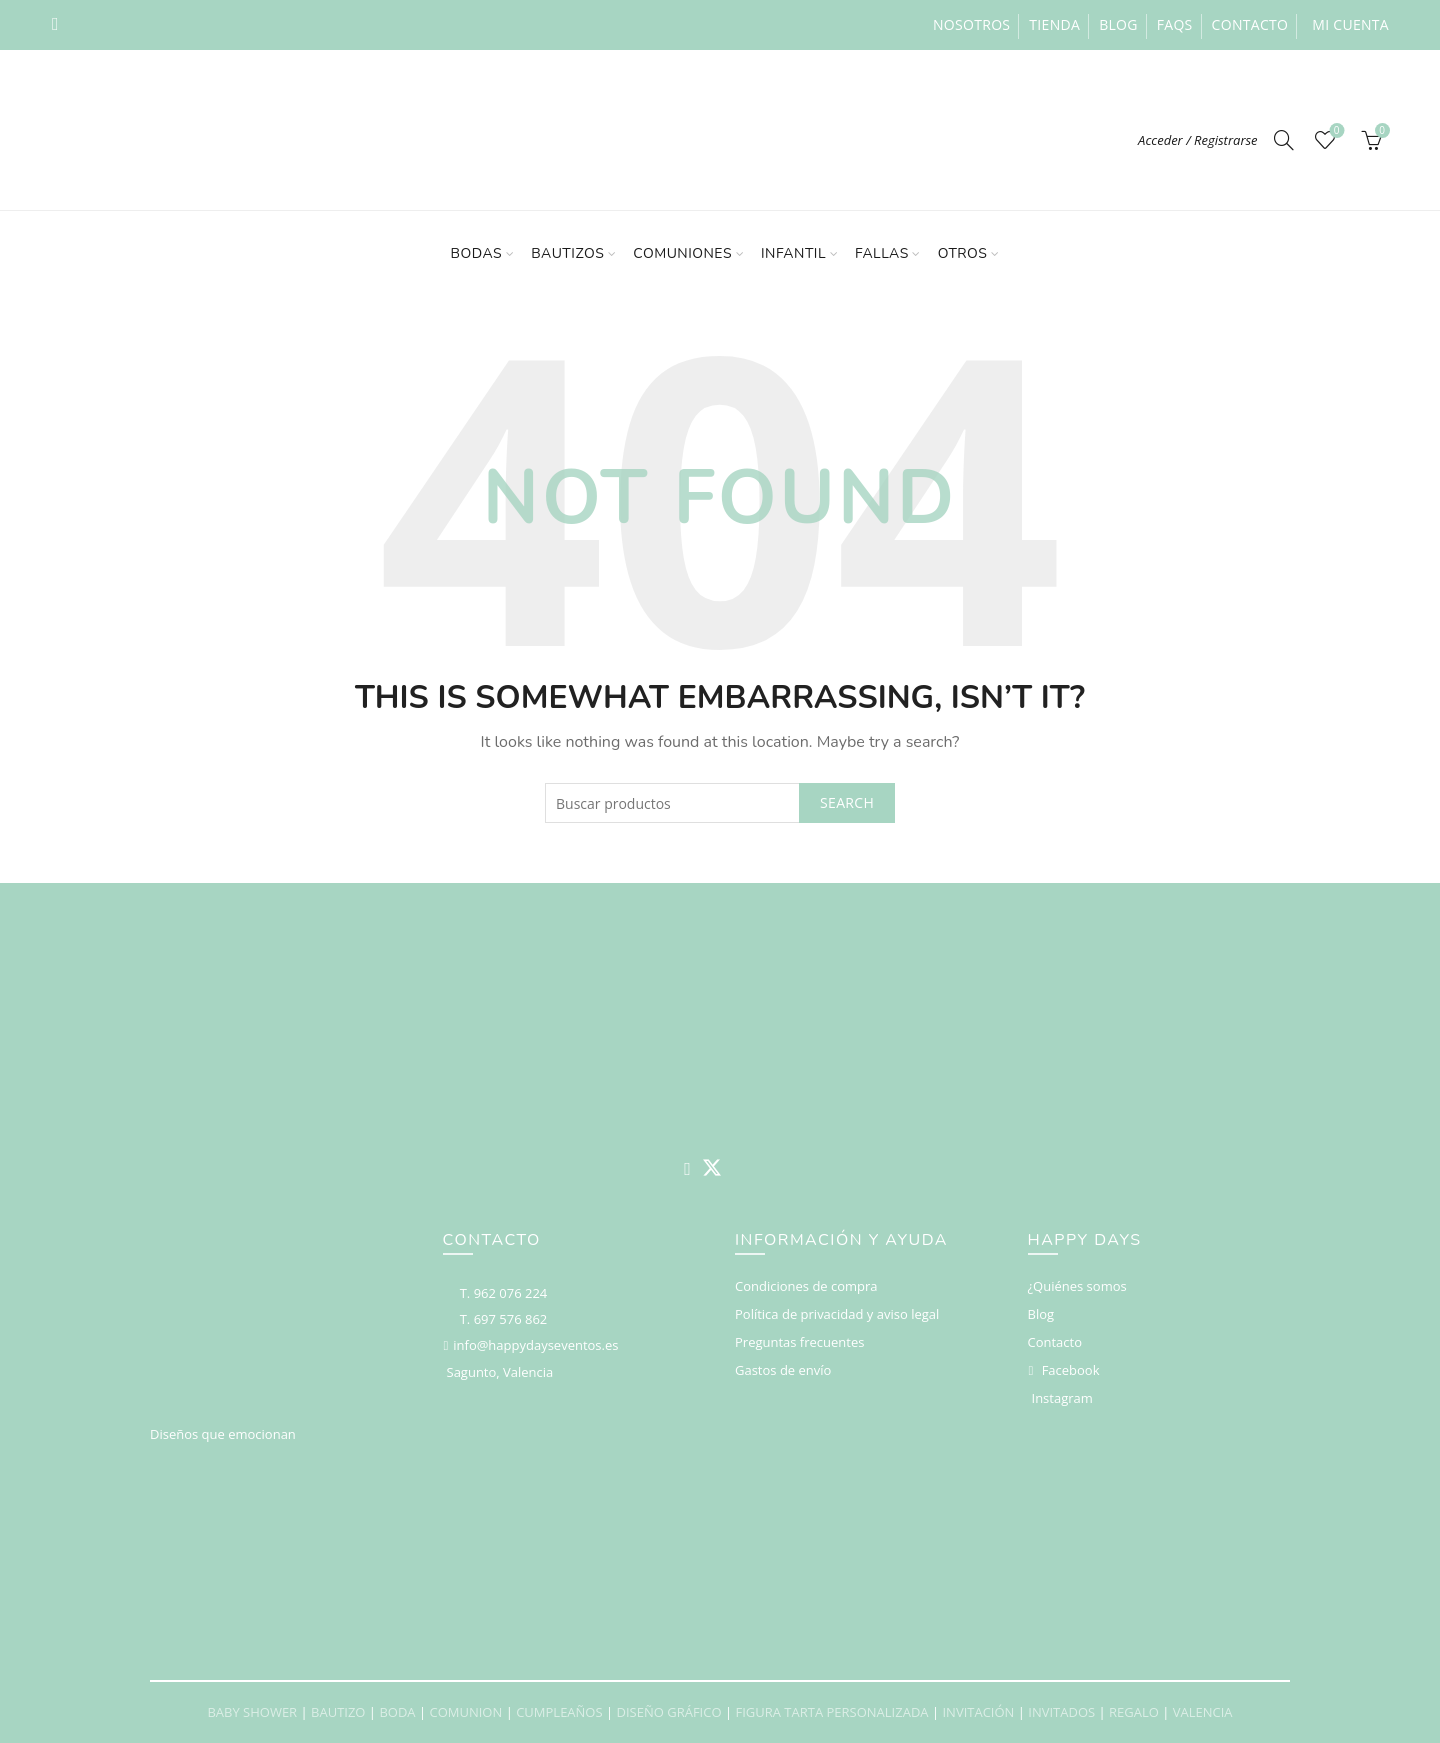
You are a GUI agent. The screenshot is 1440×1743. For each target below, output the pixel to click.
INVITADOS (1061, 1712)
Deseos (1334, 131)
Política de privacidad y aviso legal (837, 1314)
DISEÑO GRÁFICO (669, 1712)
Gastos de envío (783, 1370)
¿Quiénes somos (1077, 1286)
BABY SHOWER (252, 1712)
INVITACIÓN (978, 1712)
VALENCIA (1203, 1712)
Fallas (882, 253)
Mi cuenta (1350, 24)
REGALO (1134, 1712)
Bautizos (567, 253)
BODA (397, 1712)
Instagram (1062, 1398)
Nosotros (971, 24)
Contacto (1250, 24)
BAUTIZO (338, 1712)
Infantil (793, 253)
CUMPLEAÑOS (559, 1712)
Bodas (477, 253)
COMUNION (465, 1712)
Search (847, 802)
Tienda (1054, 24)
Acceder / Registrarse (1198, 140)
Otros (963, 253)
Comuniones (682, 253)
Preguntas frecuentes (799, 1342)
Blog (1118, 24)
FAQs (1175, 24)
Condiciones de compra (806, 1286)
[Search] (1284, 140)
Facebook (1071, 1370)
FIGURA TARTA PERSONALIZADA (831, 1712)
